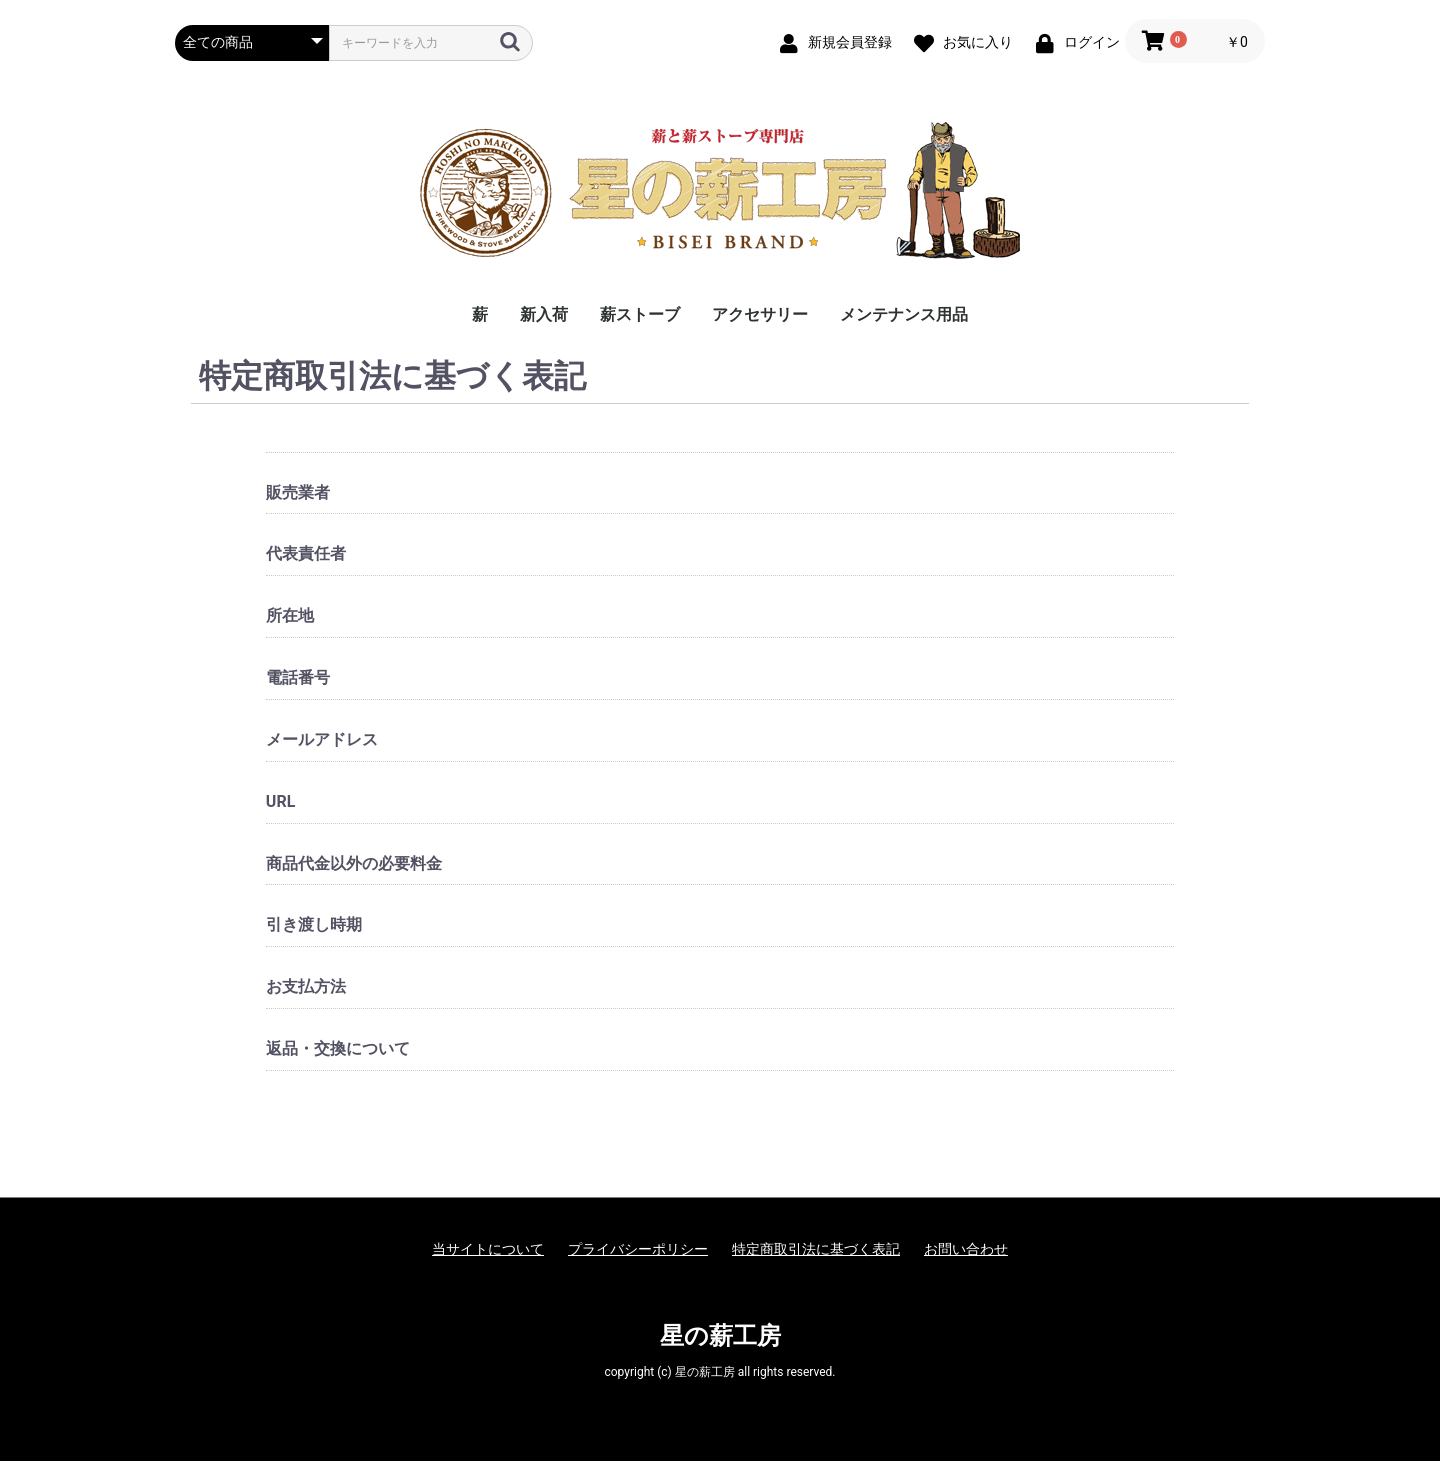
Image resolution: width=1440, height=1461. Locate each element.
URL (280, 801)
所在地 (290, 615)
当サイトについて (488, 1249)
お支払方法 (306, 986)
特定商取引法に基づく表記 (816, 1249)
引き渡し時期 (314, 924)
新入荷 (544, 314)
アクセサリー (760, 314)
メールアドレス (322, 739)
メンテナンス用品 (904, 314)
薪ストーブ (640, 314)
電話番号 (298, 677)
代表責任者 (306, 553)
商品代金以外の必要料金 (354, 863)
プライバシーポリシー (638, 1249)
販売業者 (298, 492)
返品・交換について (338, 1048)
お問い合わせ (966, 1249)
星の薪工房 (720, 1336)
